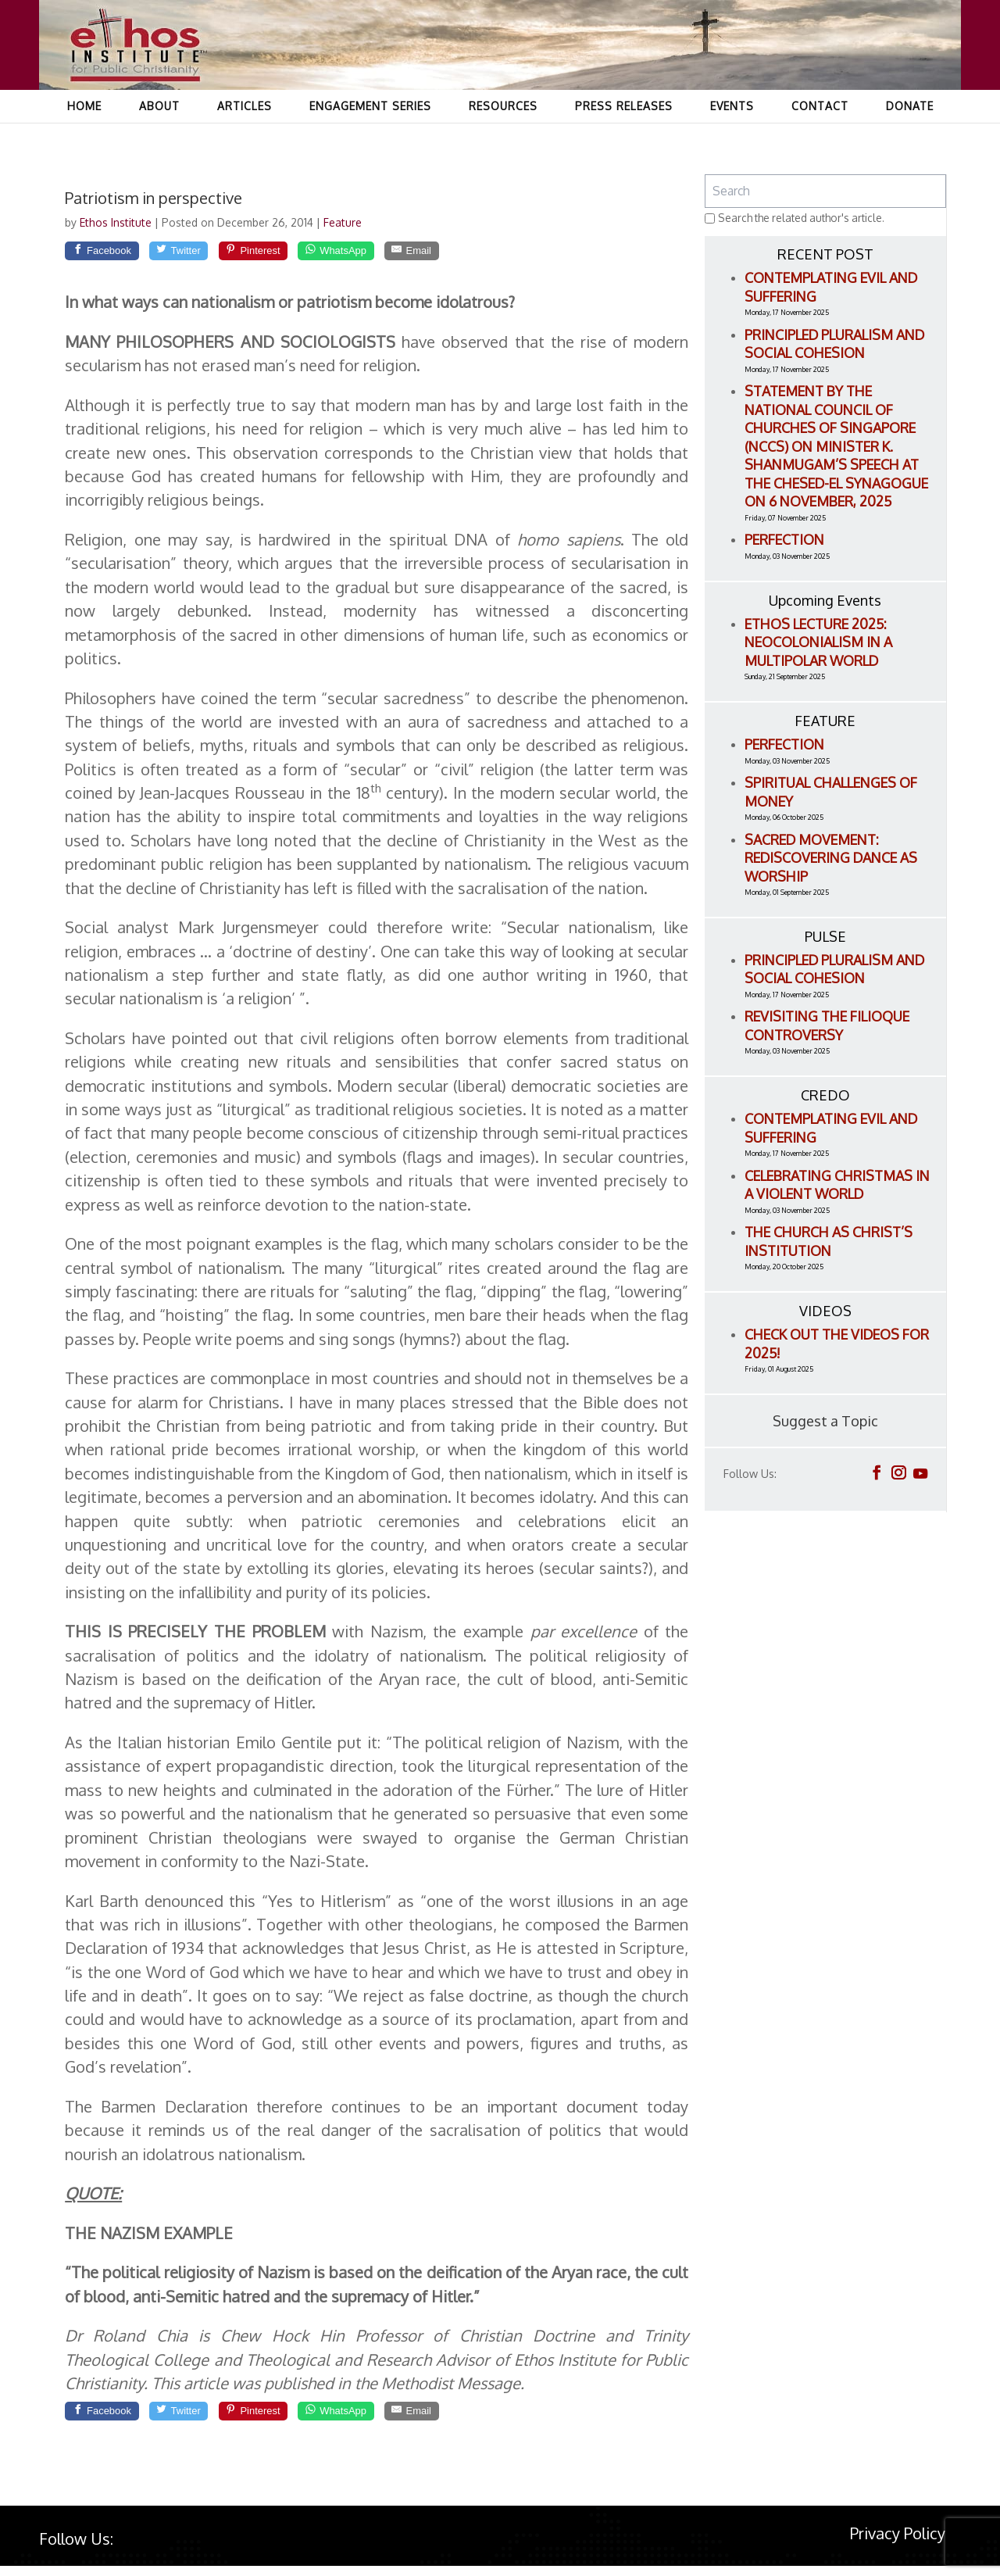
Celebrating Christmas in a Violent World (837, 1185)
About (159, 137)
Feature (342, 222)
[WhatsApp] (396, 254)
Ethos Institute (117, 222)
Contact (819, 137)
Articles (244, 137)
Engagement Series (370, 137)
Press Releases (624, 137)
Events (732, 137)
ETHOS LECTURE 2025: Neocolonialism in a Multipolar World (818, 642)
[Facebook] (111, 254)
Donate (910, 137)
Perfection (784, 539)
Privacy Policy (897, 2542)
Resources (503, 137)
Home (84, 137)
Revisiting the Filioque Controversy (827, 1025)
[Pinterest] (295, 254)
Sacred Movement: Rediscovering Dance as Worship (831, 858)
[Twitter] (204, 254)
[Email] (488, 254)
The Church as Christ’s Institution (828, 1241)
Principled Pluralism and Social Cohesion (834, 344)
